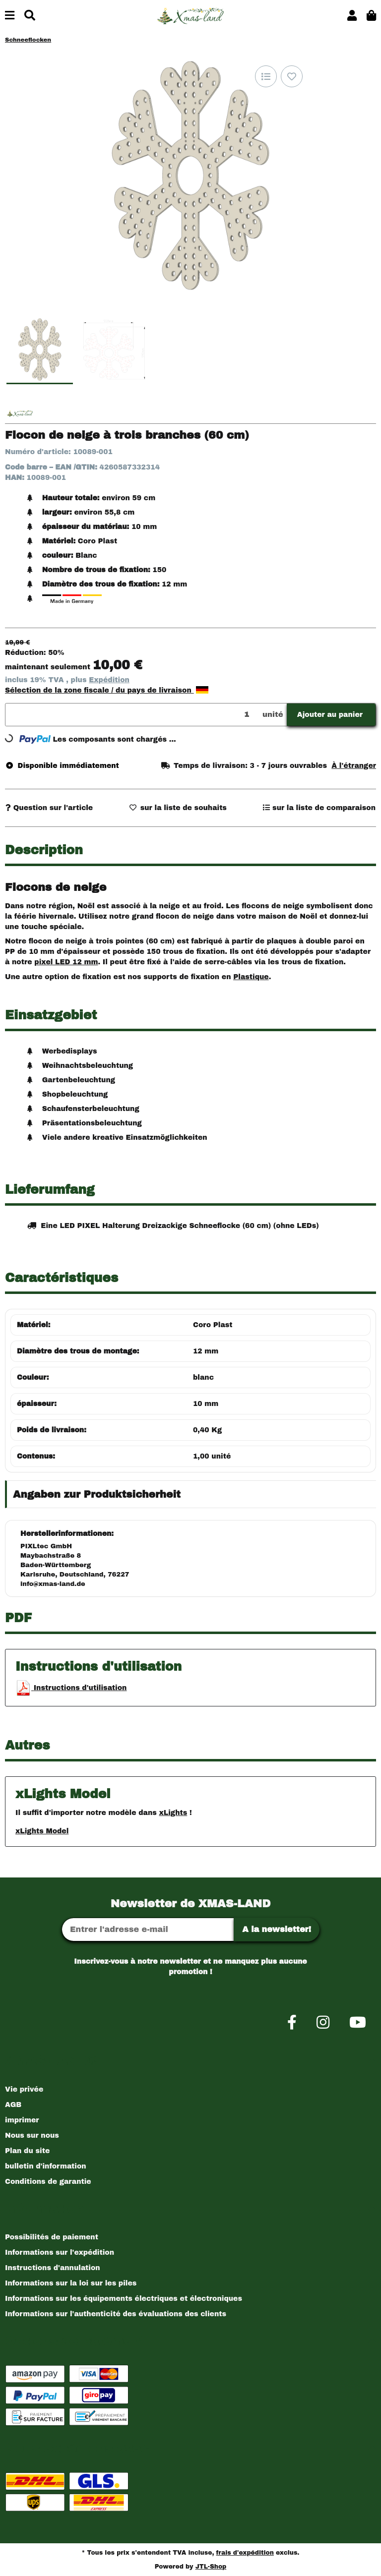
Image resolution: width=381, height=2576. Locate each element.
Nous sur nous (32, 2135)
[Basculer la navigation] (9, 16)
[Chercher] (29, 16)
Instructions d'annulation (52, 2268)
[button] (352, 16)
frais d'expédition (245, 2552)
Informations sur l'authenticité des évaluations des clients (115, 2314)
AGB (13, 2104)
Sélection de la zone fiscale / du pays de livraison (106, 690)
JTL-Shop (211, 2566)
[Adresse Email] (148, 1929)
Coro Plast (213, 1325)
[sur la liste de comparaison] (266, 76)
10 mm (205, 1403)
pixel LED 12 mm (66, 962)
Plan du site (27, 2151)
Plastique (251, 977)
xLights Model (41, 1831)
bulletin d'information (45, 2166)
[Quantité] (132, 714)
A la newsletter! (276, 1929)
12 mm (205, 1351)
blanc (203, 1377)
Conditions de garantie (48, 2181)
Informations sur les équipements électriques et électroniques (123, 2298)
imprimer (22, 2120)
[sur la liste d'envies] (292, 76)
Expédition (109, 680)
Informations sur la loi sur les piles (70, 2283)
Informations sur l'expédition (59, 2252)
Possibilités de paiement (51, 2237)
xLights (173, 1812)
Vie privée (24, 2089)
